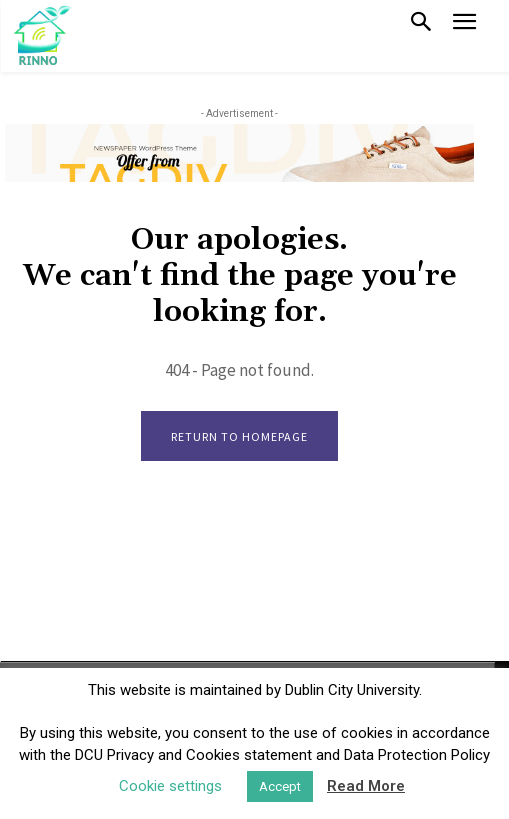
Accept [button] (280, 786)
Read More (366, 786)
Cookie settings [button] (170, 786)
